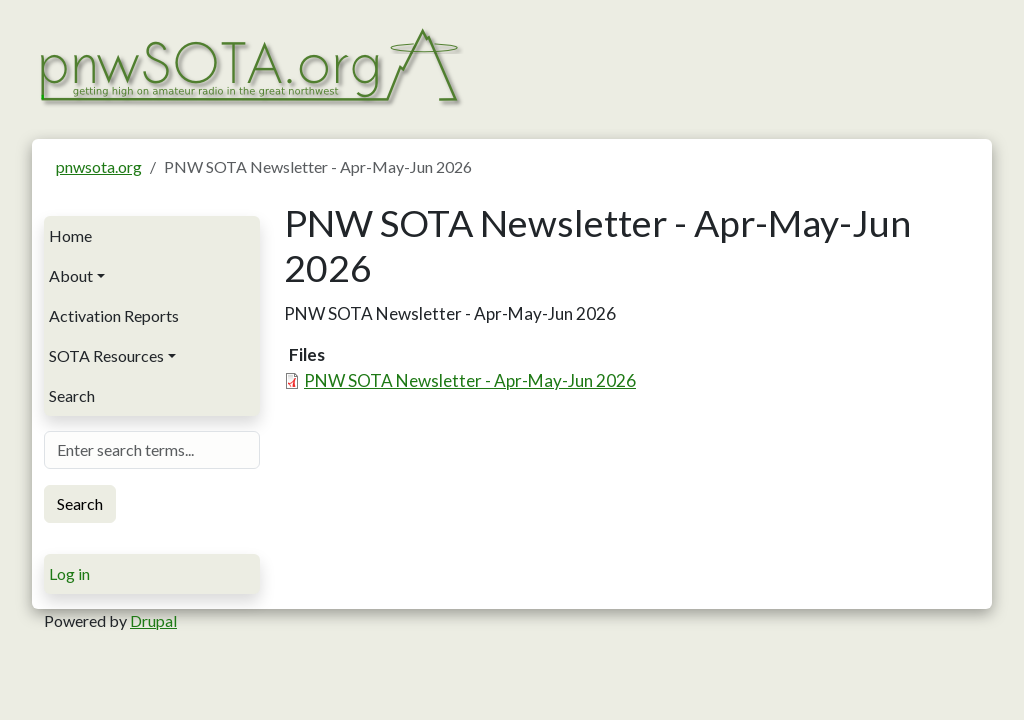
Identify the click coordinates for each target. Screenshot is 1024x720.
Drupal (153, 620)
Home (70, 235)
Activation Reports (114, 315)
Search (72, 395)
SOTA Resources (106, 355)
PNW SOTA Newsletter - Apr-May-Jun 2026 (470, 380)
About (71, 275)
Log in (69, 573)
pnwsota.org (99, 166)
